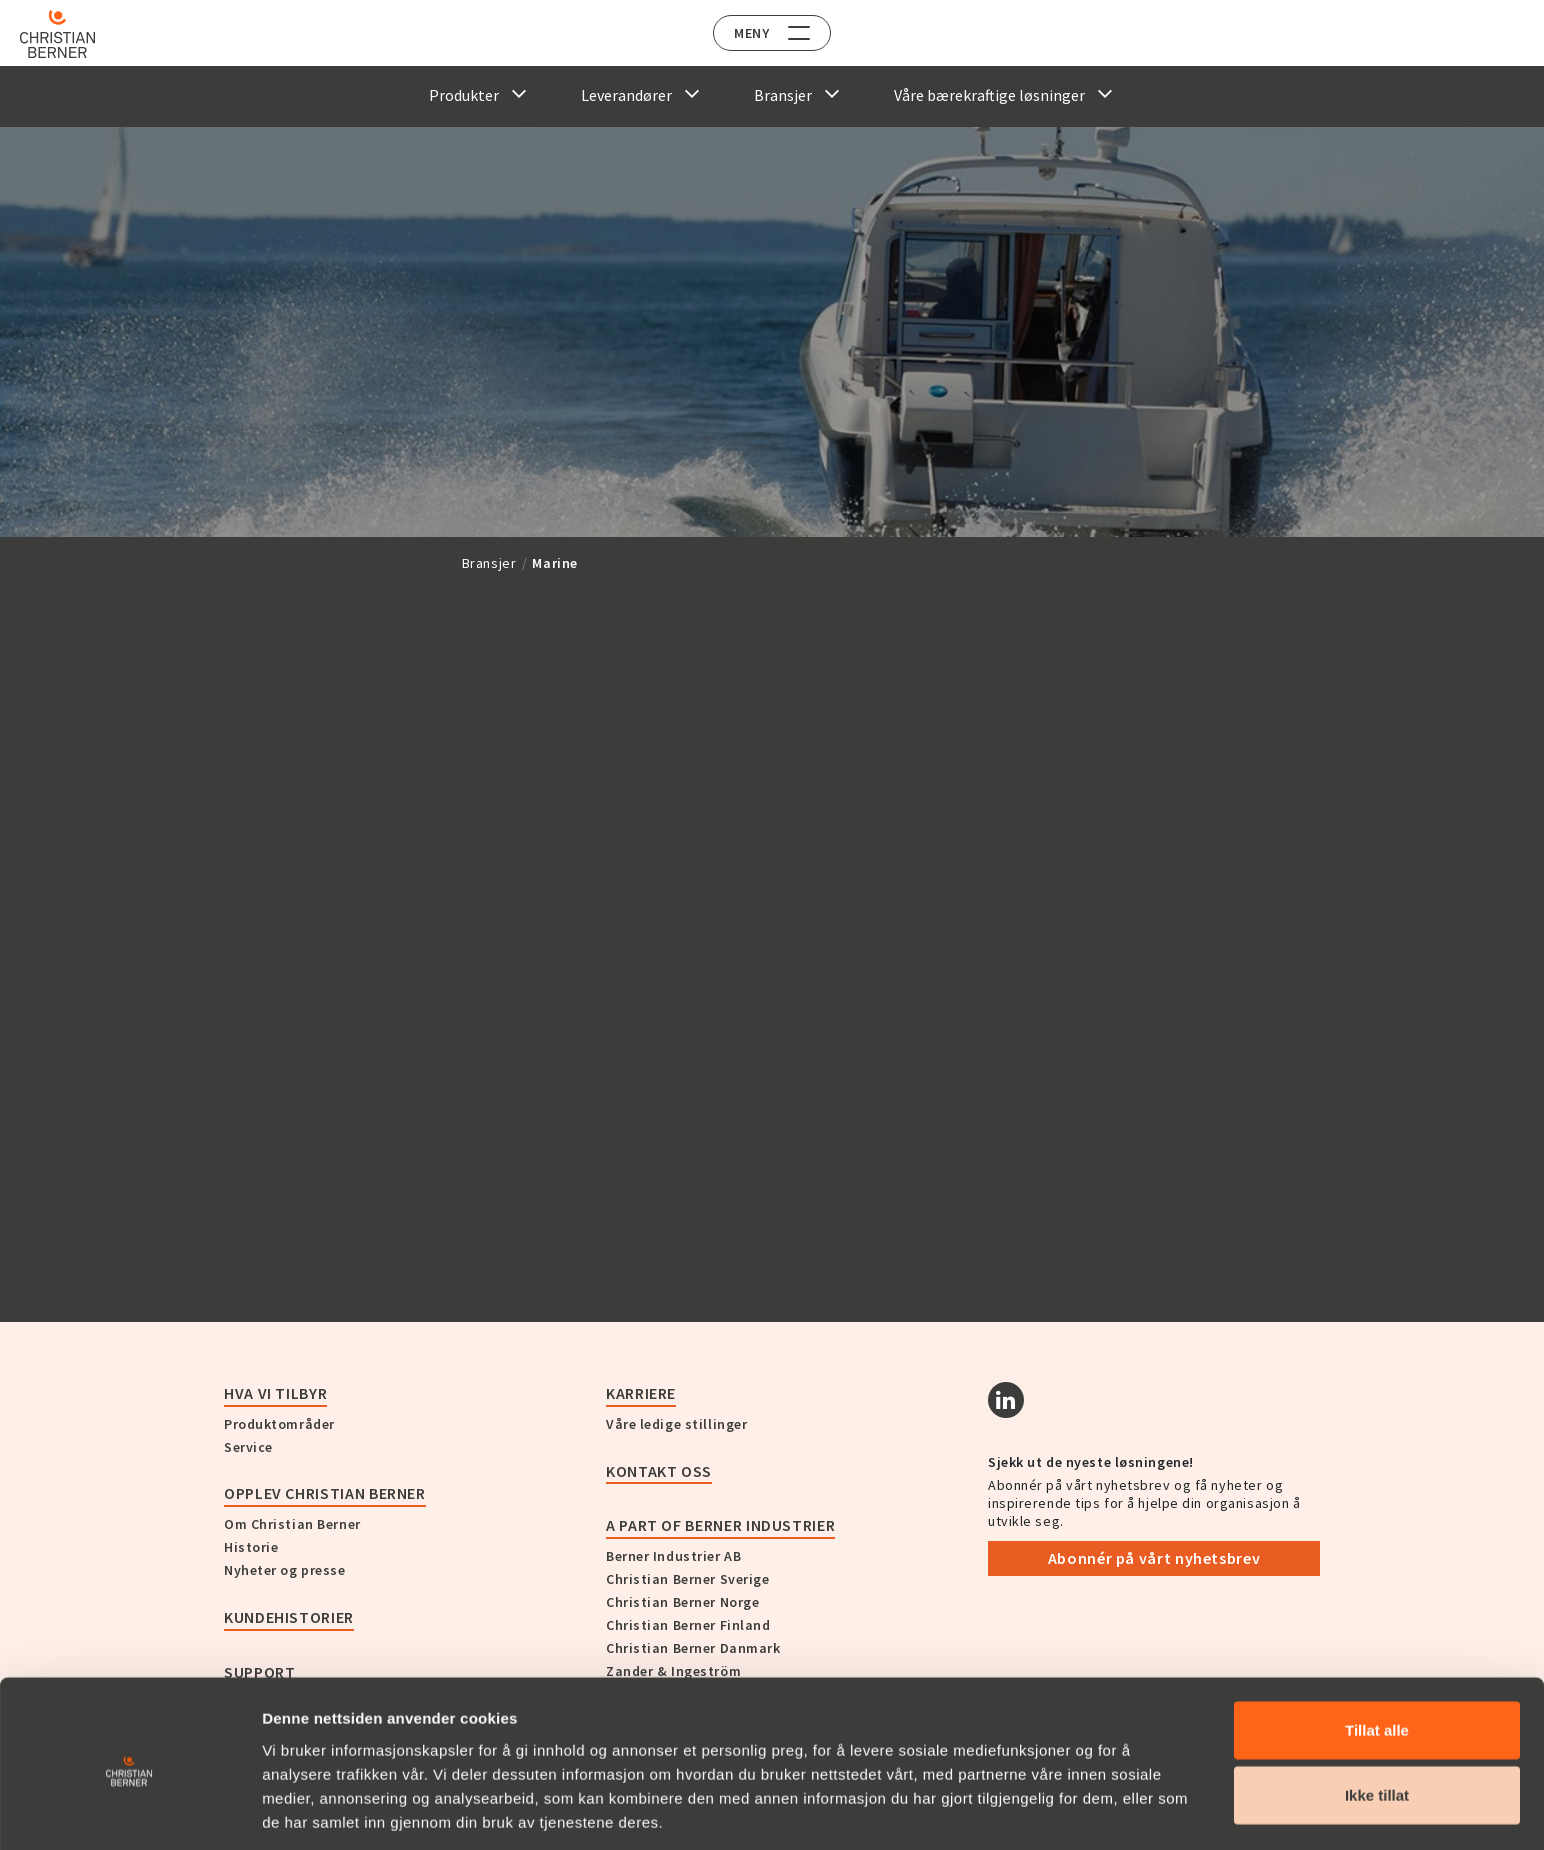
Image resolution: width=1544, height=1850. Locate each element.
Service (248, 1447)
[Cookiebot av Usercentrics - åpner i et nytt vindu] (129, 1811)
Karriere (641, 1393)
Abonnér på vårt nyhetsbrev (1154, 1558)
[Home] (72, 34)
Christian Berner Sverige (687, 1579)
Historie (251, 1547)
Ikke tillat (1377, 1719)
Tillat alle (1377, 1653)
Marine (555, 563)
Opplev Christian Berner (325, 1493)
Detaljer (1073, 1810)
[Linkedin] (1006, 1400)
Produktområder (279, 1424)
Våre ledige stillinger (676, 1424)
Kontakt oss (659, 1471)
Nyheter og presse (285, 1570)
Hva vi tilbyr (275, 1393)
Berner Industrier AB (673, 1556)
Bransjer (489, 563)
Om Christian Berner (292, 1524)
